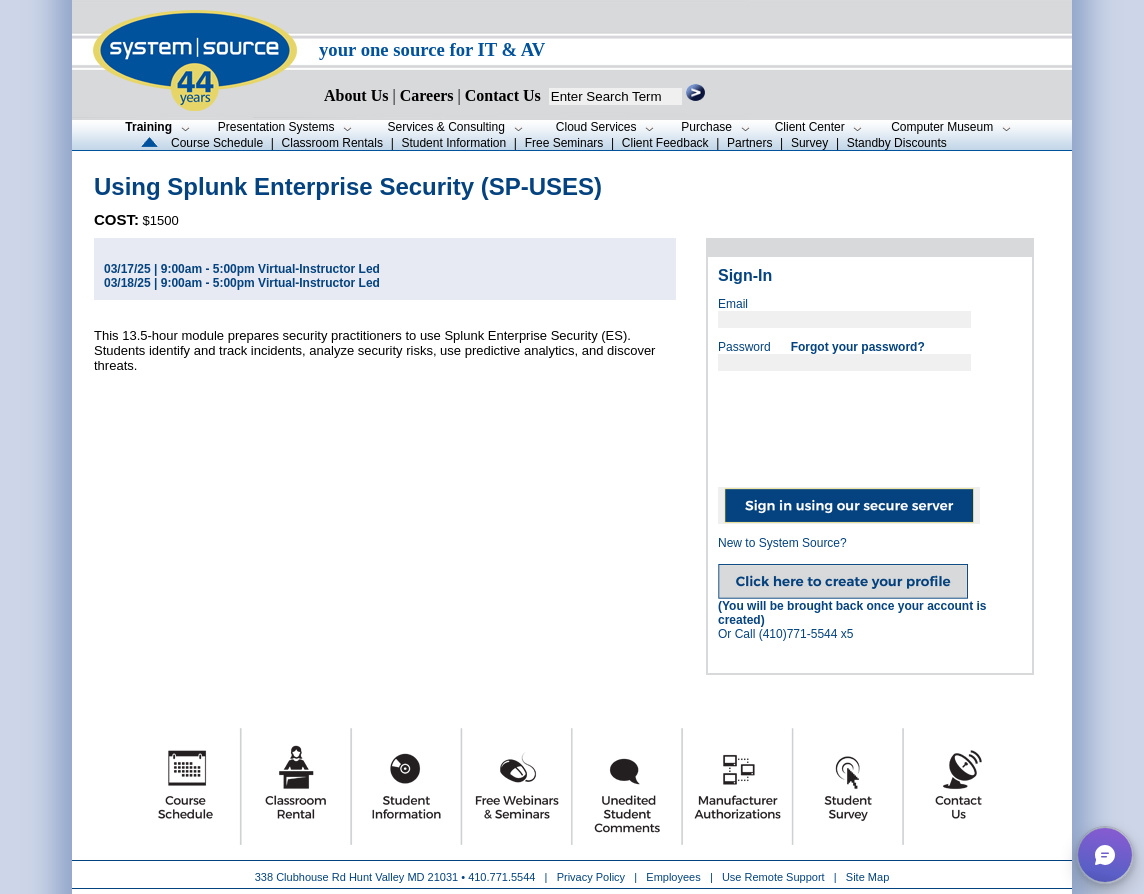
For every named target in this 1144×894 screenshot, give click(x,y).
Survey (809, 143)
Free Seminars (564, 143)
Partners (749, 143)
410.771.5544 (501, 877)
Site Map (867, 877)
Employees (673, 877)
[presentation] (870, 422)
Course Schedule (217, 143)
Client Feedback (665, 143)
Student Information (453, 143)
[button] (1105, 855)
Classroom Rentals (332, 143)
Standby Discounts (897, 143)
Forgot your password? (858, 347)
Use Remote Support (773, 877)
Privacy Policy (593, 877)
